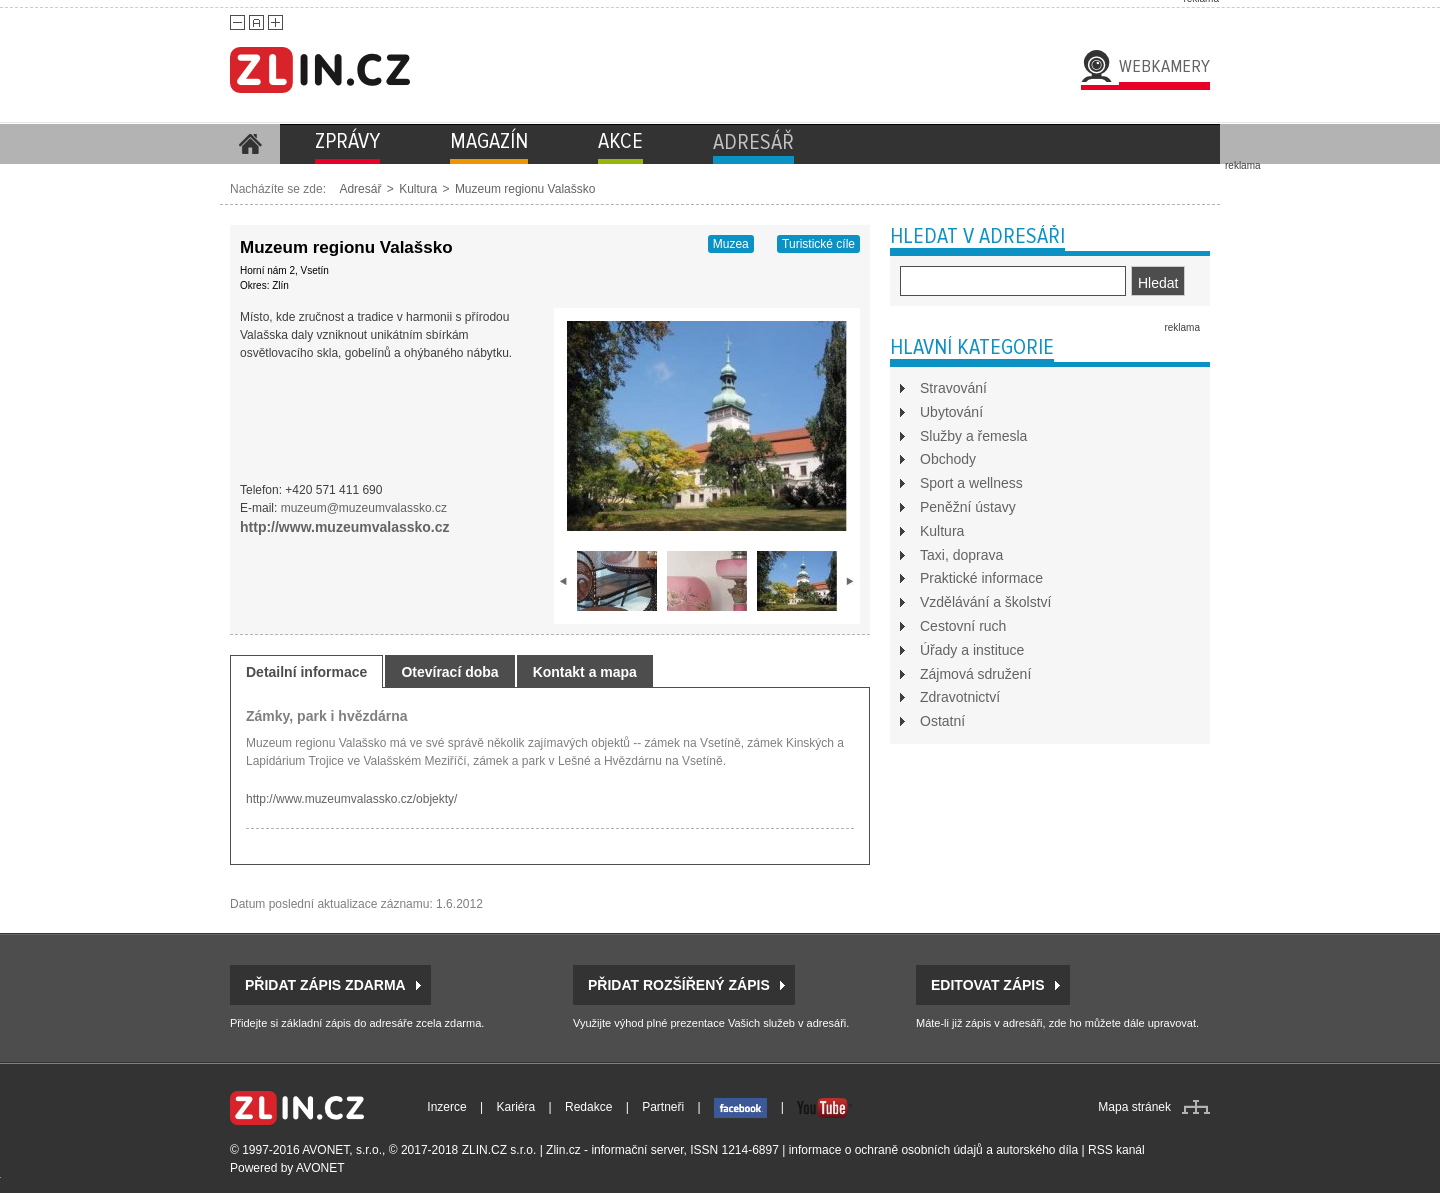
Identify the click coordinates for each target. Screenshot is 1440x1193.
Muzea (731, 244)
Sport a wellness (971, 483)
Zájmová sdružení (975, 674)
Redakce (588, 1107)
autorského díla (1037, 1150)
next (850, 581)
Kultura (418, 189)
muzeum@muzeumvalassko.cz (364, 508)
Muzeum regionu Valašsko (525, 189)
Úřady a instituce (972, 650)
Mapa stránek (1134, 1107)
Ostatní (942, 721)
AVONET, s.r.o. (342, 1150)
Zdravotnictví (960, 697)
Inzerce (446, 1107)
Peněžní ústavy (968, 507)
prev (564, 581)
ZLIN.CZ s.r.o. (499, 1150)
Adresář (360, 189)
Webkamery (1164, 66)
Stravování (953, 388)
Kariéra (516, 1107)
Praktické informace (981, 578)
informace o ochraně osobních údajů (886, 1150)
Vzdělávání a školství (986, 602)
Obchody (948, 459)
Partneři (663, 1107)
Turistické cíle (818, 244)
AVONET (320, 1168)
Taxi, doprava (961, 555)
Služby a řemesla (973, 436)
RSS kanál (1116, 1150)
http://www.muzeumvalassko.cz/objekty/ (351, 799)
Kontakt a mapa (585, 672)
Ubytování (951, 412)
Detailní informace (306, 672)
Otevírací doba (449, 672)
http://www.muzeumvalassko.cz (345, 527)
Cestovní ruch (963, 626)
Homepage (250, 144)
